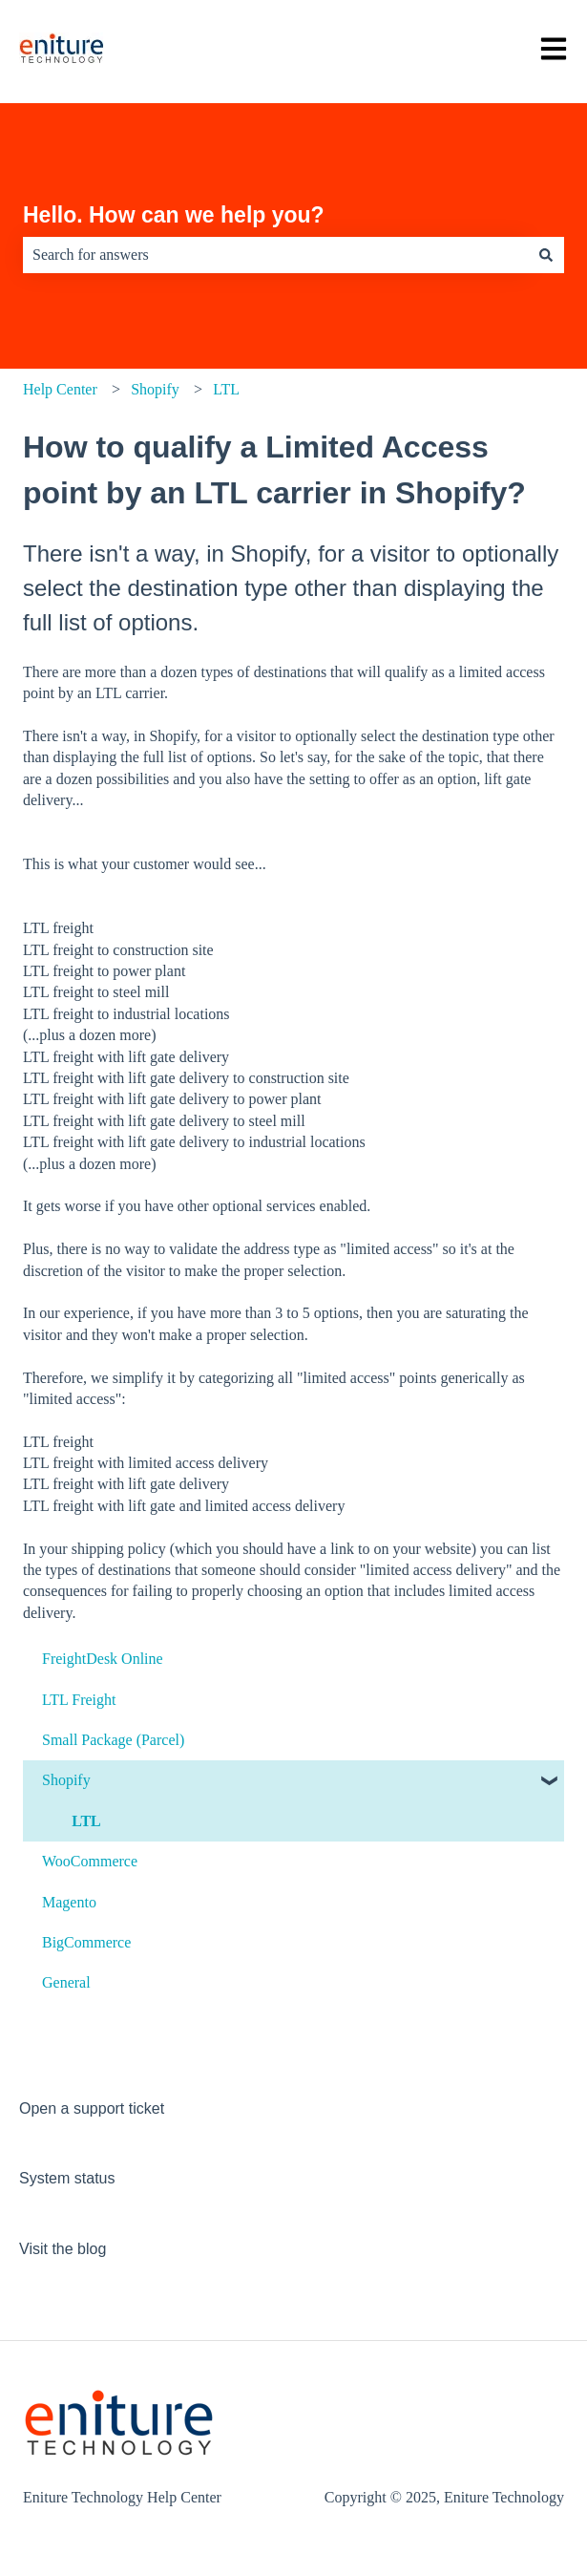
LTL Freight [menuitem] (78, 1700)
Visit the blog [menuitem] (62, 2249)
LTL (226, 389)
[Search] (546, 255)
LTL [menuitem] (86, 1821)
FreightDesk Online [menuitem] (102, 1658)
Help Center (60, 389)
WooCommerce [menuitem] (89, 1861)
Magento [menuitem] (69, 1902)
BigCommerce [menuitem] (86, 1942)
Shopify (155, 389)
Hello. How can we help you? (174, 214)
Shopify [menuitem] (66, 1780)
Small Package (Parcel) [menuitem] (113, 1740)
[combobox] (275, 255)
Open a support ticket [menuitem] (91, 2108)
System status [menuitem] (67, 2178)
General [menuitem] (66, 1982)
